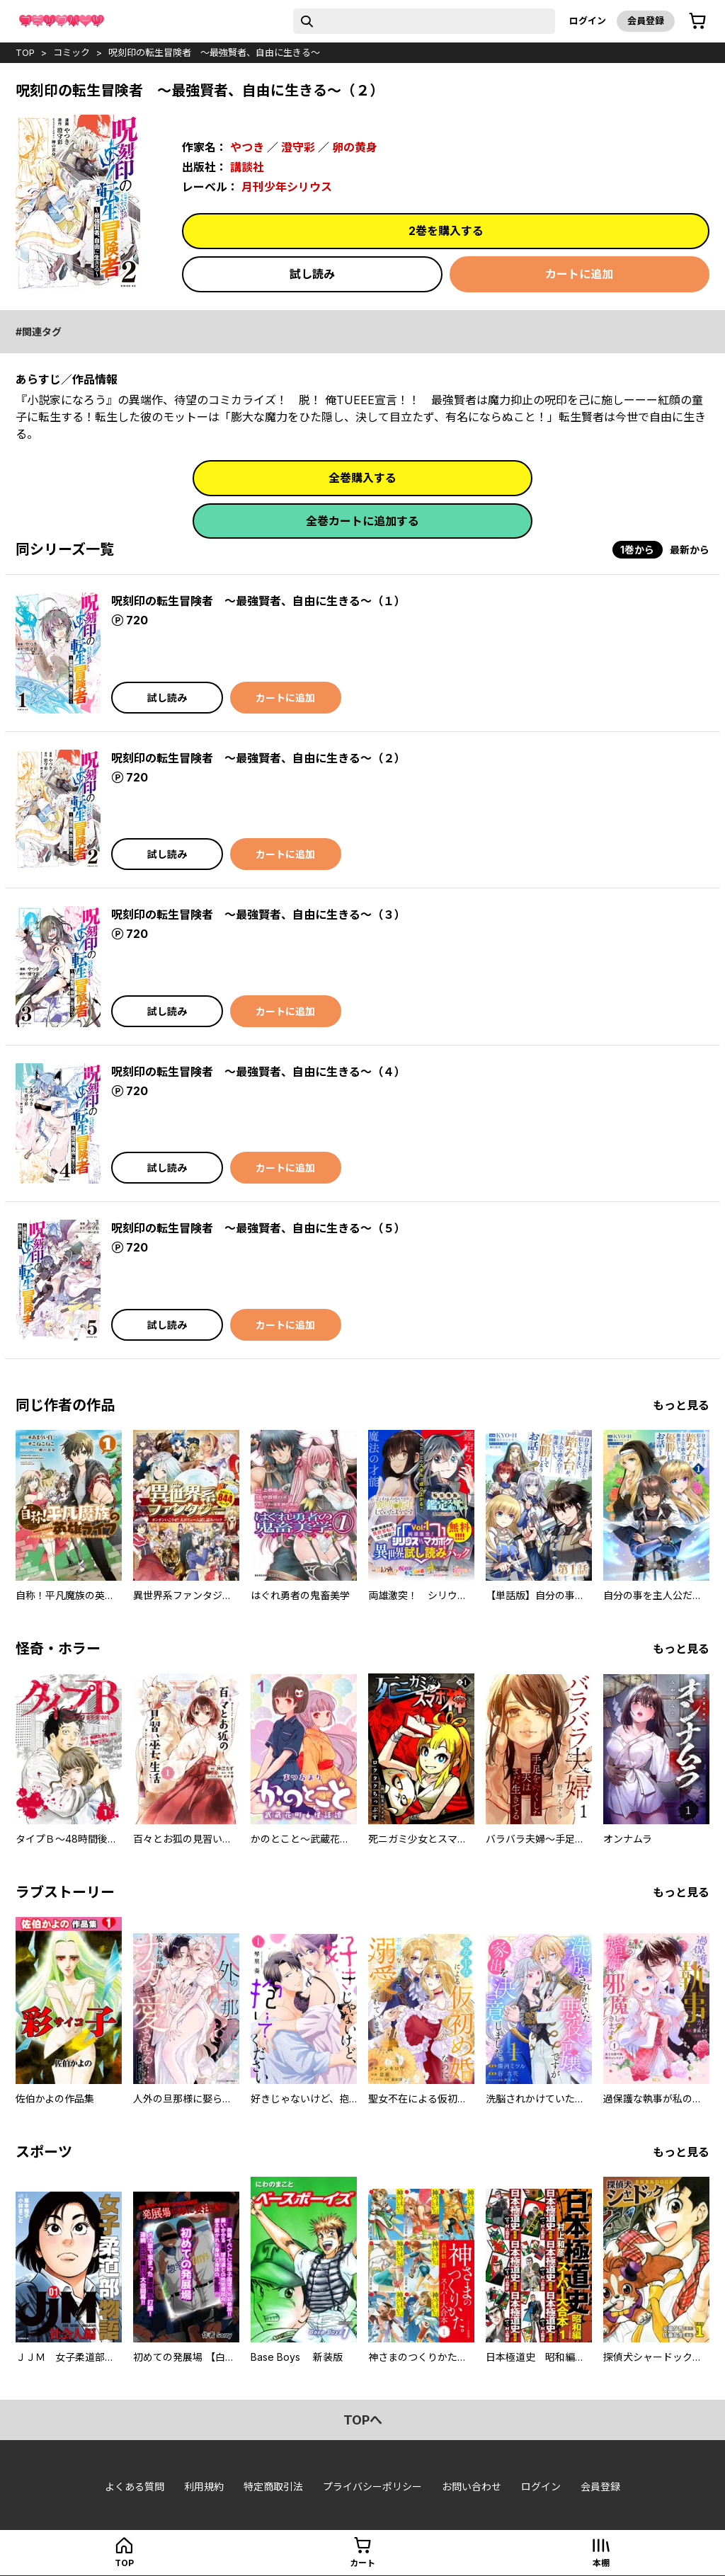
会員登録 (645, 20)
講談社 (247, 167)
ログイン (587, 20)
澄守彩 (298, 147)
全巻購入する (362, 478)
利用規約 (204, 2486)
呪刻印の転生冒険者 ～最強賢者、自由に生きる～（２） (258, 758)
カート (362, 2563)
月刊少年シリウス (286, 187)
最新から (689, 550)
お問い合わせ (471, 2486)
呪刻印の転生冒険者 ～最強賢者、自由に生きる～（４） (258, 1072)
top (25, 52)
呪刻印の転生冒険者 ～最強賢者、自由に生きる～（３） (258, 915)
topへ (362, 2419)
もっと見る (681, 1405)
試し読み (312, 274)
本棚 (601, 2563)
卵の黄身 (354, 147)
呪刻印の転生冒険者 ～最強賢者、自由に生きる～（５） (258, 1228)
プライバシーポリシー (372, 2486)
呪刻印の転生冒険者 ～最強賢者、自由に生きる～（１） (258, 601)
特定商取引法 (273, 2486)
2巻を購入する (446, 231)
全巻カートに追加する (362, 521)
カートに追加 (579, 274)
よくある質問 (134, 2486)
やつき (247, 147)
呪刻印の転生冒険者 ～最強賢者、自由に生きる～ (214, 52)
